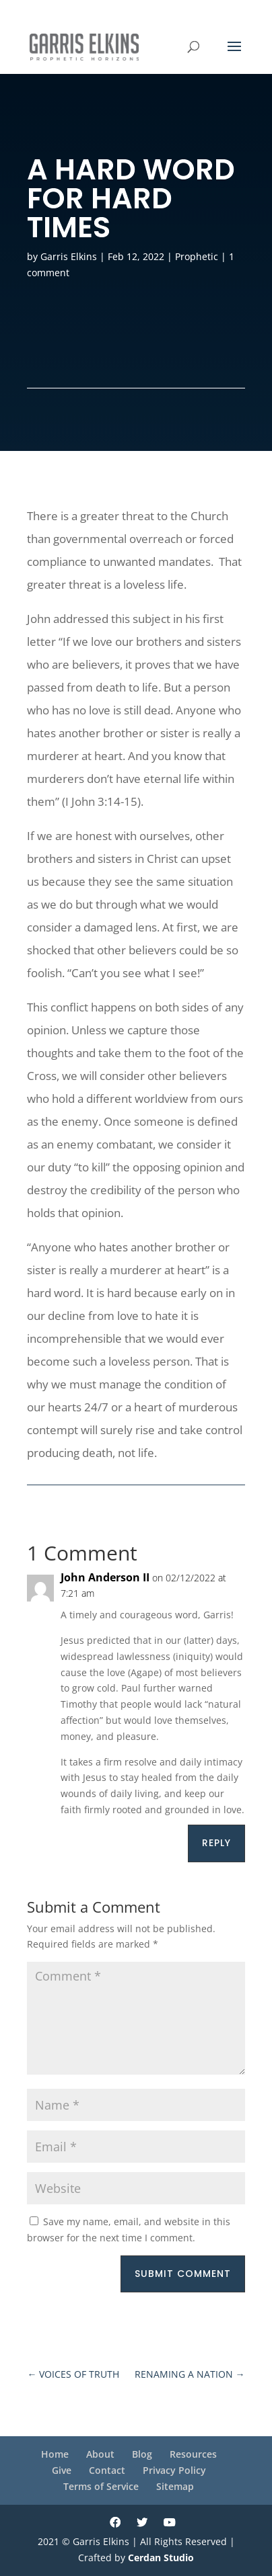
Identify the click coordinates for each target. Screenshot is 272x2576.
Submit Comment (183, 2273)
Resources (193, 2454)
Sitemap (175, 2486)
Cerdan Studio (161, 2557)
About (100, 2454)
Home (55, 2454)
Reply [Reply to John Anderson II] (216, 1843)
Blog (142, 2454)
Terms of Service (101, 2486)
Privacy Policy (174, 2470)
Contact (107, 2470)
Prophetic (196, 256)
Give (61, 2470)
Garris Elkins (68, 256)
